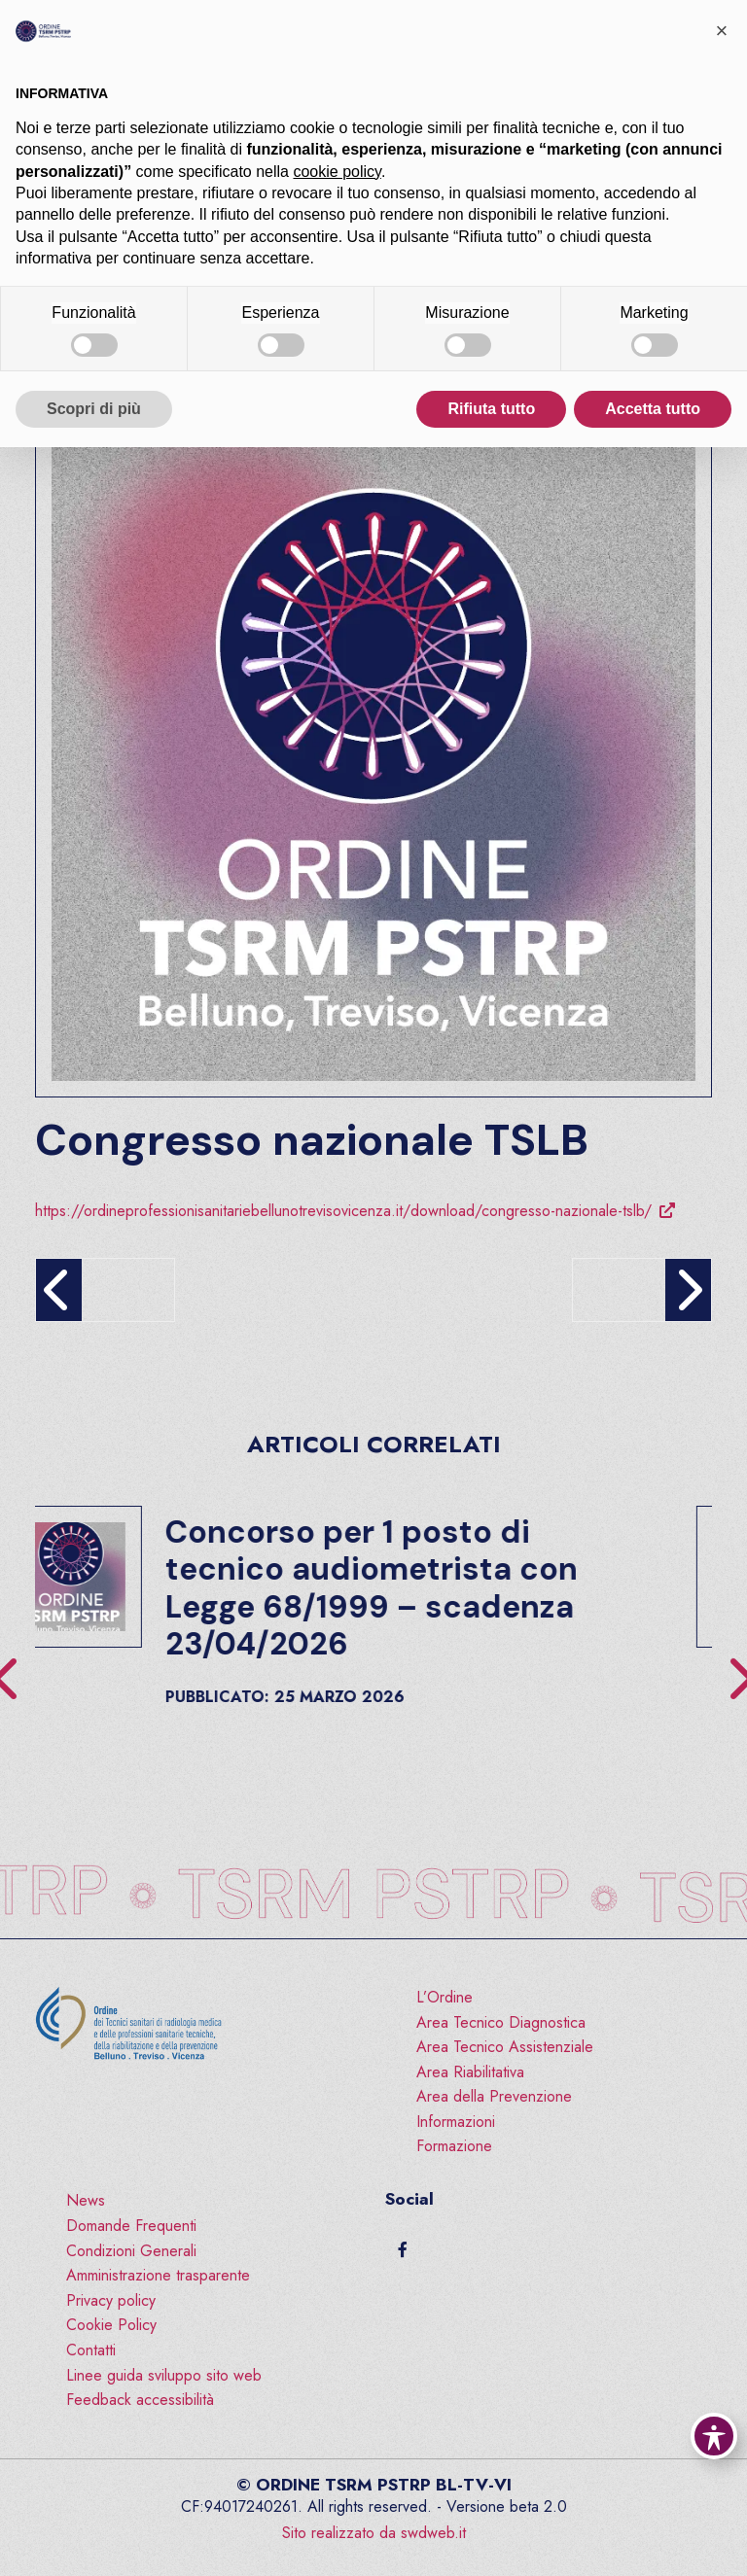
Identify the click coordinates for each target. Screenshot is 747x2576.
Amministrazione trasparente (158, 2275)
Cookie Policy (111, 2325)
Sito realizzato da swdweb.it (374, 2533)
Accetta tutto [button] (652, 408)
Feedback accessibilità (140, 2399)
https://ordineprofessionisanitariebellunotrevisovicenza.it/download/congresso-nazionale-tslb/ (343, 1211)
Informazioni (455, 2121)
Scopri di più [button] (94, 408)
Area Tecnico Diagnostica (501, 2022)
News (85, 2200)
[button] (721, 31)
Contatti (91, 2350)
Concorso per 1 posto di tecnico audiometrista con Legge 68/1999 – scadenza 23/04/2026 (426, 1588)
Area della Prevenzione (494, 2096)
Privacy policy (111, 2300)
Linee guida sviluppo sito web (164, 2375)
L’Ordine (444, 1997)
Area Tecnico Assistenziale (504, 2047)
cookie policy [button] (336, 171)
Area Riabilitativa (470, 2072)
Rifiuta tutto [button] (491, 408)
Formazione (454, 2146)
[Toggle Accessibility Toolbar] (714, 2436)
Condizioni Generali (131, 2251)
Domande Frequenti (131, 2225)
